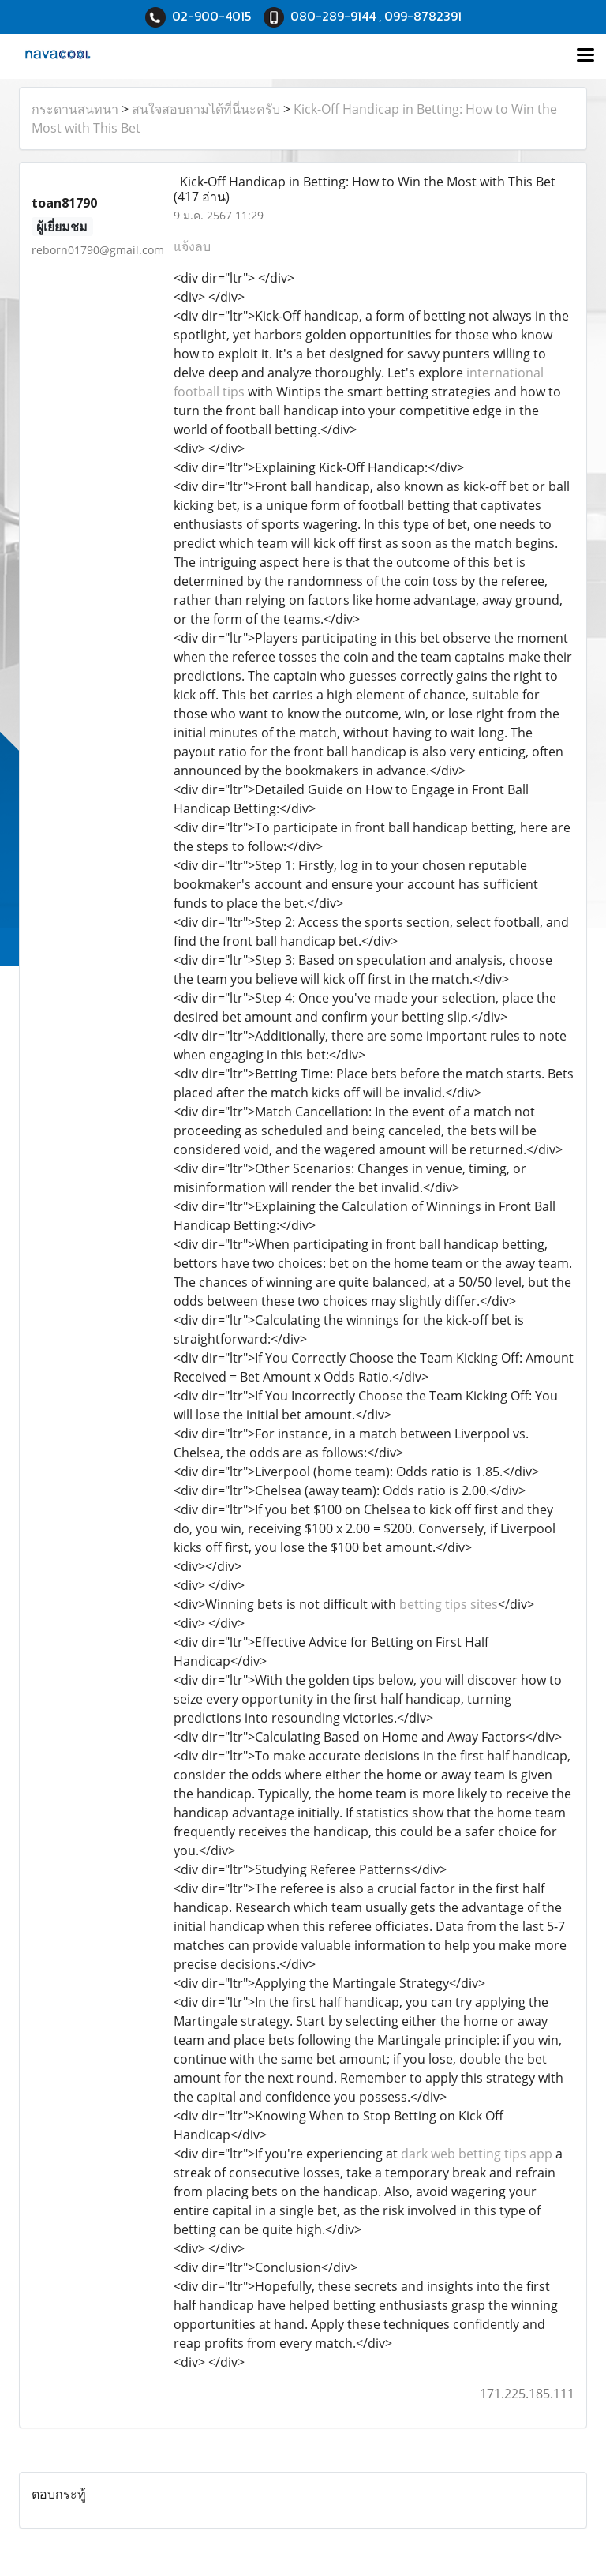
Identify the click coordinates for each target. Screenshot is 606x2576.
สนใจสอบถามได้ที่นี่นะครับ (206, 109)
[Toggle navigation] (585, 56)
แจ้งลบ (192, 246)
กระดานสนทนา (75, 109)
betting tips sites (448, 1604)
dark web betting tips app (476, 2153)
